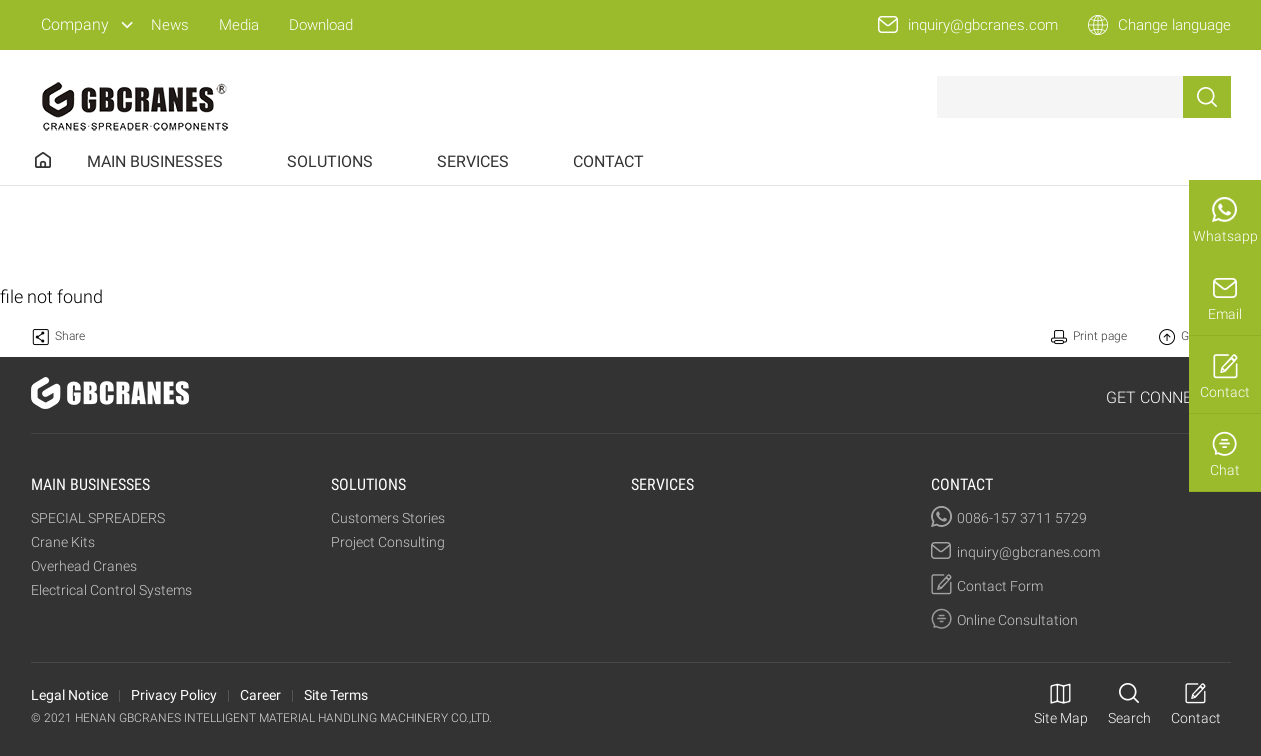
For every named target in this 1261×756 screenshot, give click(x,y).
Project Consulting (388, 542)
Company (75, 24)
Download (321, 25)
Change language (1174, 25)
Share (70, 336)
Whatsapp (1225, 236)
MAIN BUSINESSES (155, 161)
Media (239, 25)
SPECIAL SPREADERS (98, 518)
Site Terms (336, 695)
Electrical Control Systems (111, 590)
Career (260, 695)
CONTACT (608, 161)
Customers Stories (388, 518)
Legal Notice (69, 695)
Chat (1225, 470)
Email (1225, 314)
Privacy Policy (174, 695)
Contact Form (1000, 586)
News (170, 25)
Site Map (1061, 718)
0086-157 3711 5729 (1022, 518)
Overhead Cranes (84, 566)
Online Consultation (1017, 620)
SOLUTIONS (330, 161)
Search (1129, 718)
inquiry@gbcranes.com (983, 25)
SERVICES (473, 161)
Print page (1100, 336)
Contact (1225, 392)
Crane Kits (63, 542)
